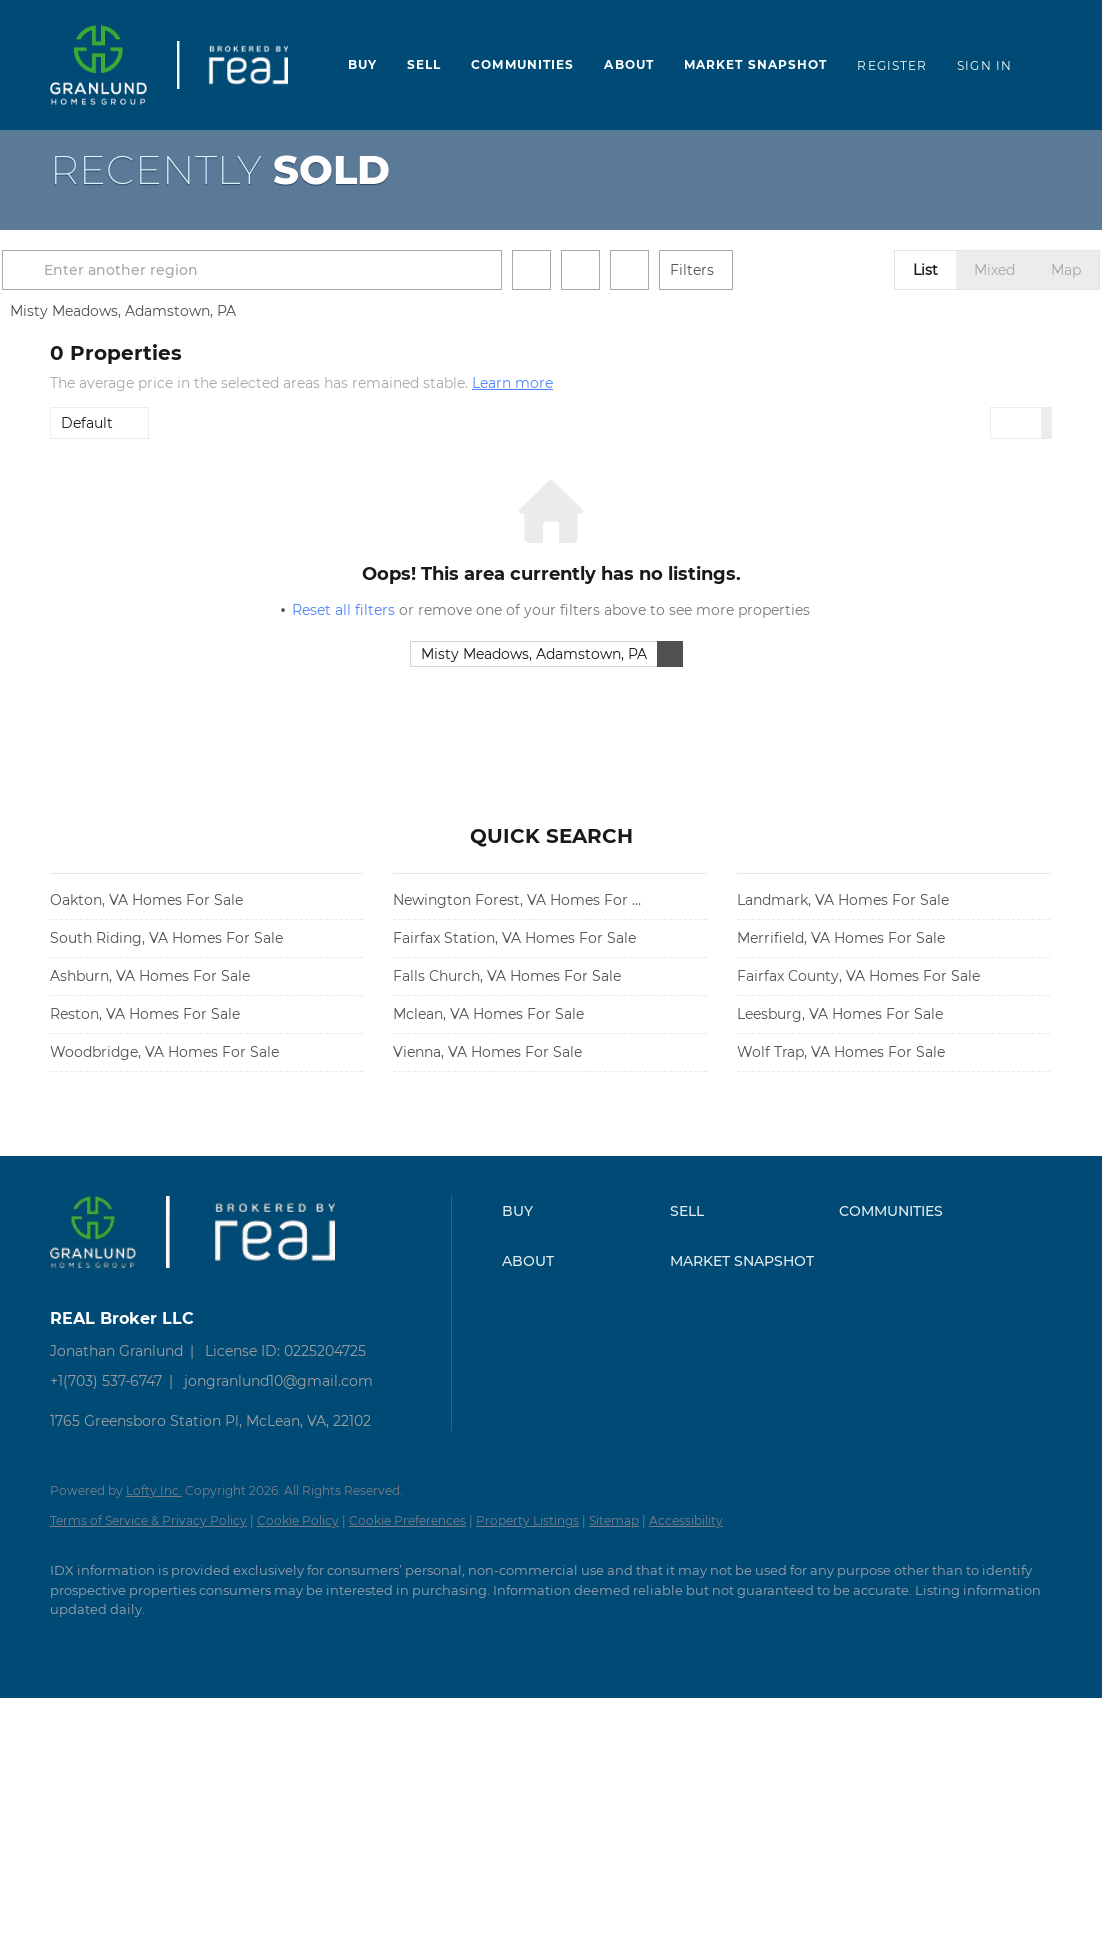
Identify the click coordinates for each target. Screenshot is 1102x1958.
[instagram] (190, 1644)
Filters (740, 270)
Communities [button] (522, 64)
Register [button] (892, 65)
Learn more (512, 383)
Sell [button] (424, 64)
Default (87, 423)
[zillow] (132, 1644)
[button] (74, 270)
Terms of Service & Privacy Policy (148, 1520)
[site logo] (108, 1283)
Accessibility (686, 1520)
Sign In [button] (984, 65)
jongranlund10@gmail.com (278, 1381)
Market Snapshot (756, 64)
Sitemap (614, 1520)
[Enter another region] (308, 270)
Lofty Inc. (154, 1490)
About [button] (629, 64)
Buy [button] (362, 64)
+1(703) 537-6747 (106, 1381)
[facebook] (74, 1644)
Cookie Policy (298, 1520)
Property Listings (527, 1520)
